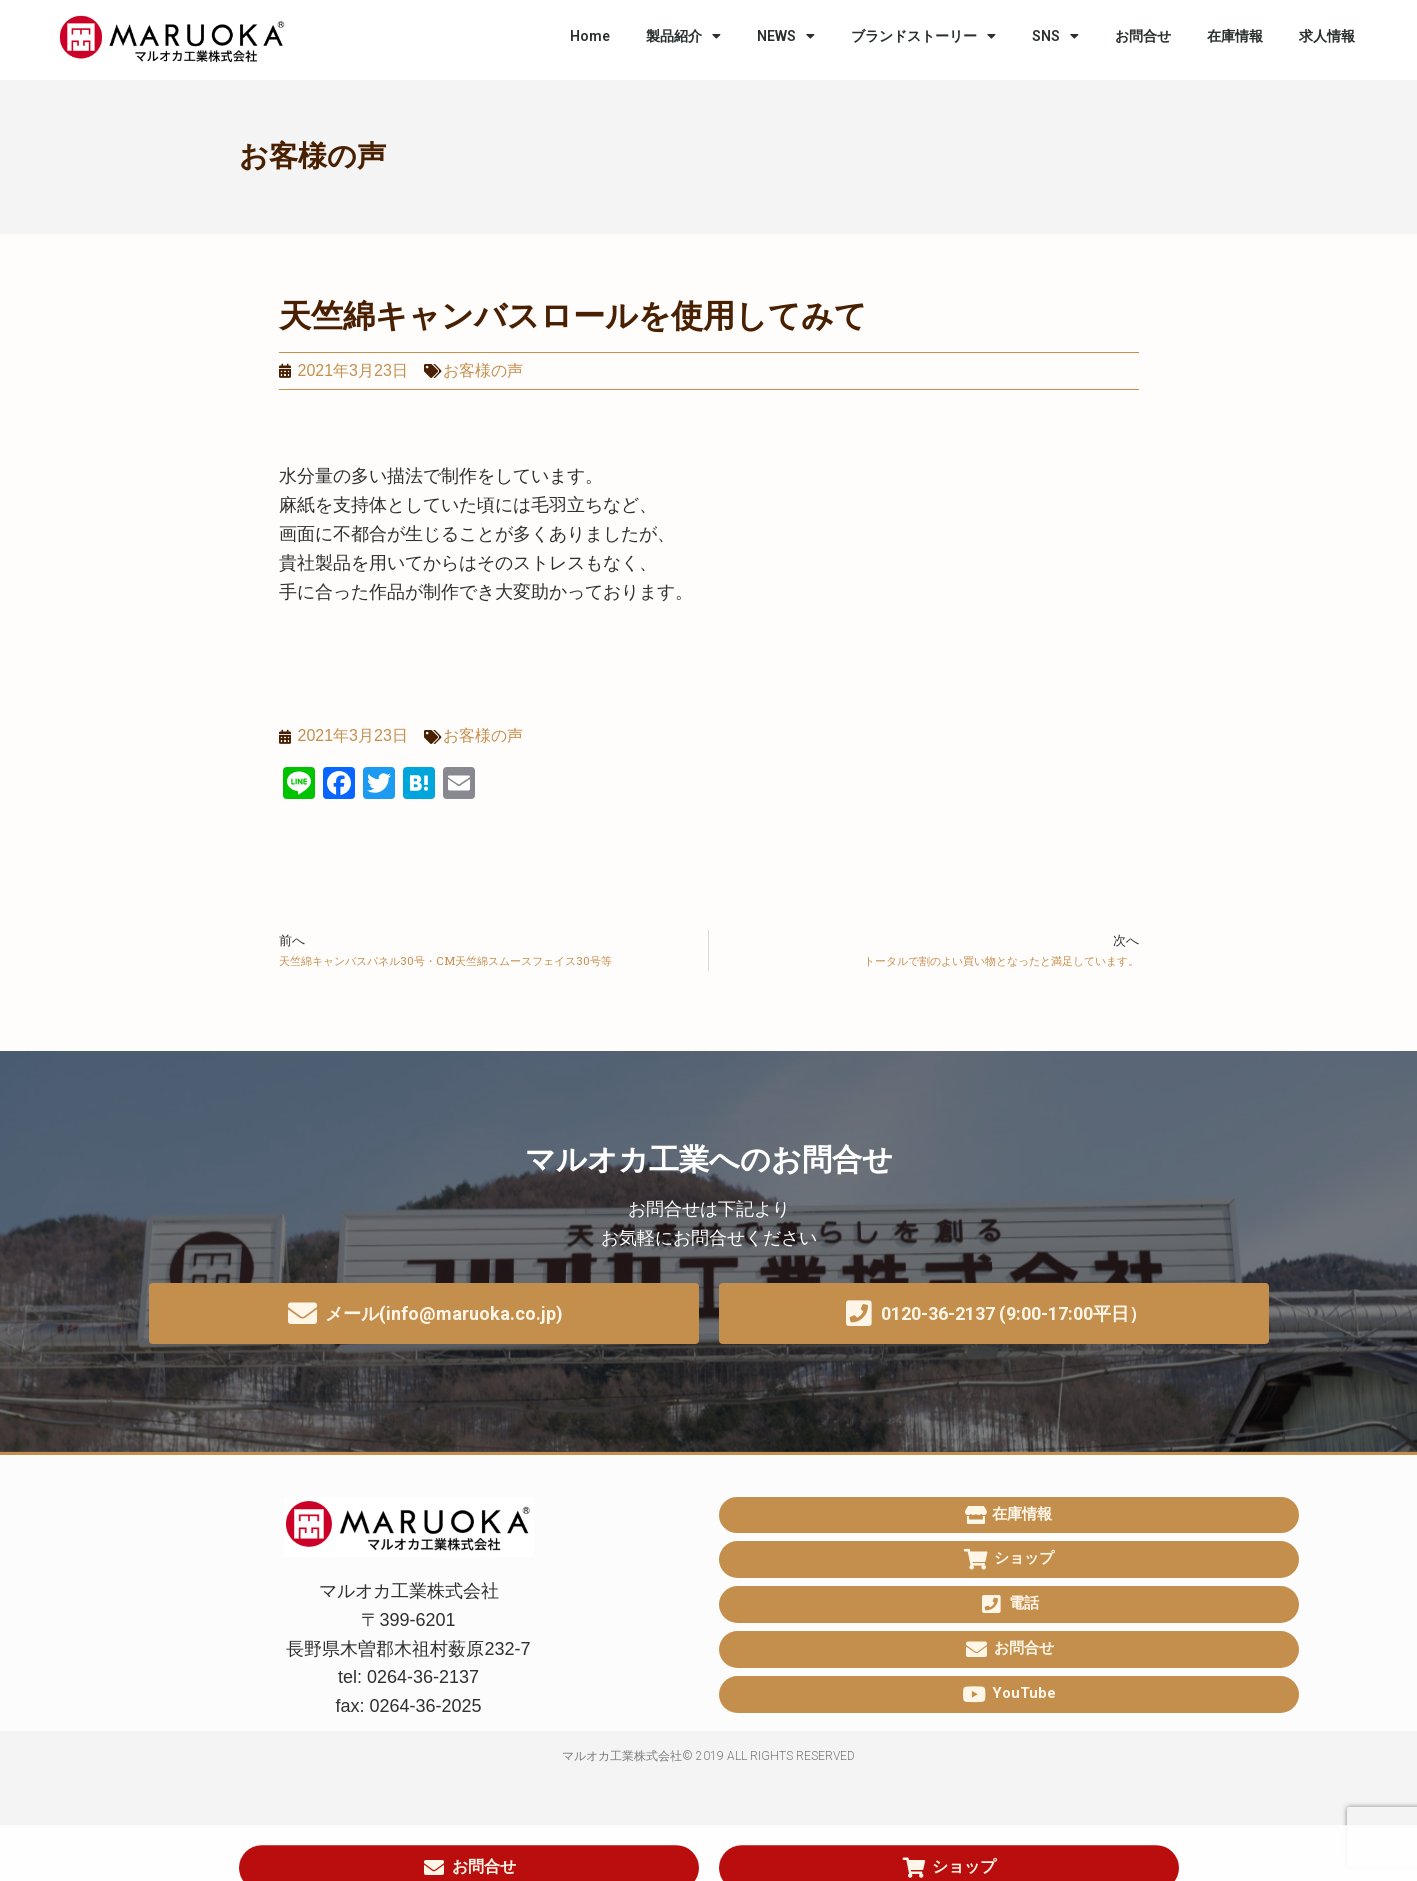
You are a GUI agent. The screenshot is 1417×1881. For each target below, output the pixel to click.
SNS (1055, 36)
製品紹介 (683, 36)
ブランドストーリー (923, 36)
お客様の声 (312, 156)
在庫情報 (1235, 36)
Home (590, 36)
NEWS (786, 36)
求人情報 (1327, 36)
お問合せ (1143, 36)
